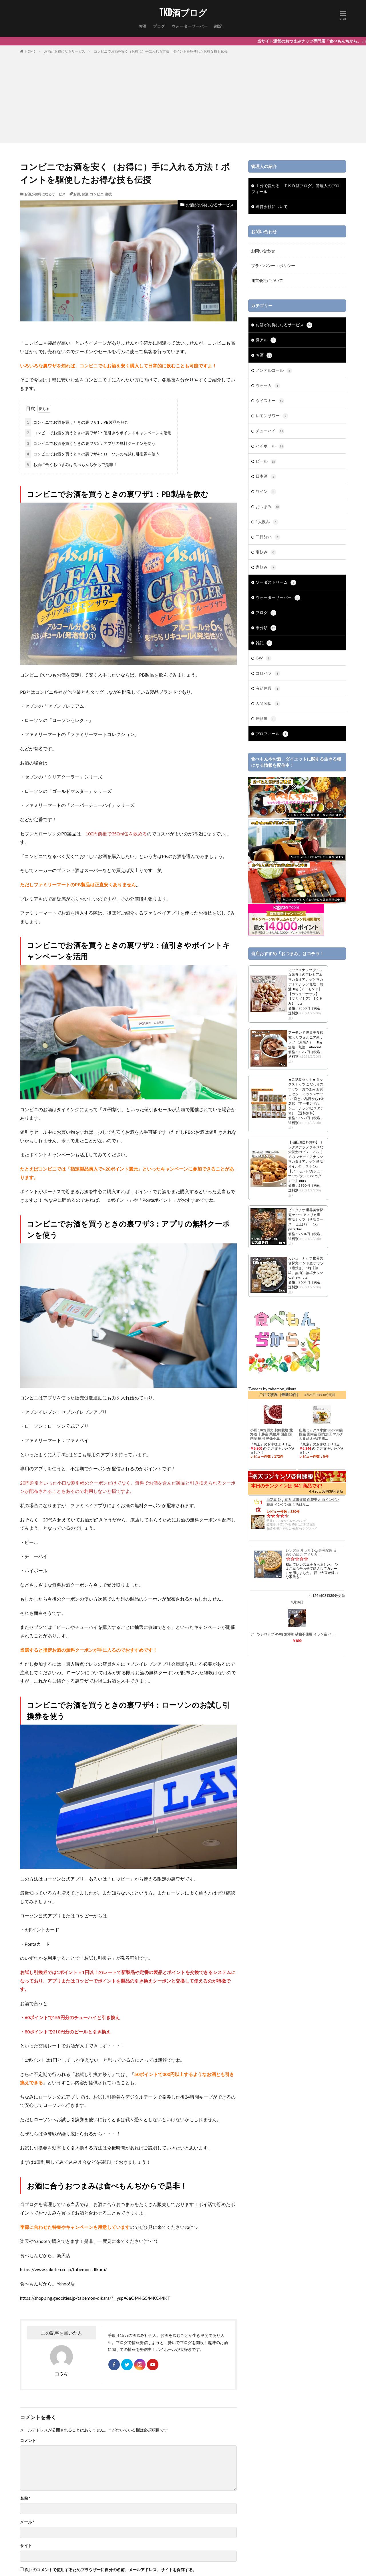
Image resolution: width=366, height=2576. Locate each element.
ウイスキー (270, 401)
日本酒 (266, 476)
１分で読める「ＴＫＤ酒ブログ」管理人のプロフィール (295, 188)
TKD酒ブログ (183, 13)
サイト (26, 2546)
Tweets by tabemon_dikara (272, 1388)
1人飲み (267, 522)
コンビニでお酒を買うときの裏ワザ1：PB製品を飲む (77, 422)
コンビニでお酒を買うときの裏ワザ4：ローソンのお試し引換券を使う (92, 454)
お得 (76, 194)
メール (27, 2522)
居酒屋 (266, 719)
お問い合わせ (263, 250)
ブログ (159, 26)
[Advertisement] (183, 97)
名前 (25, 2498)
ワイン (266, 492)
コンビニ (97, 194)
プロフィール (272, 734)
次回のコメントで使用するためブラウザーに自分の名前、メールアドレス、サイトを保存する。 (111, 2570)
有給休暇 (268, 688)
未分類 (266, 628)
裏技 (108, 194)
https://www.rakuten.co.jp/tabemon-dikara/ (63, 2269)
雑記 (218, 26)
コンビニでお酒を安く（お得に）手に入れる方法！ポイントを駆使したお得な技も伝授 (161, 51)
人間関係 (268, 704)
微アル (266, 340)
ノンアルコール (274, 370)
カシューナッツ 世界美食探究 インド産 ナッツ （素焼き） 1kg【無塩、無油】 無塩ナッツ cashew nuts (306, 1267)
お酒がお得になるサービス (64, 51)
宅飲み (266, 552)
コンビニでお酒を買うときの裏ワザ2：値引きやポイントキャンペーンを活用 (98, 433)
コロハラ (268, 673)
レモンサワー (272, 416)
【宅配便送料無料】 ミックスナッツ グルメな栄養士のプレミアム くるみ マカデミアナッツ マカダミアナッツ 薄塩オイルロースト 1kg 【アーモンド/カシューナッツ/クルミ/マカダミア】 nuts (306, 1161)
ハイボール (270, 446)
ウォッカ (268, 386)
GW (263, 658)
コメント (28, 2441)
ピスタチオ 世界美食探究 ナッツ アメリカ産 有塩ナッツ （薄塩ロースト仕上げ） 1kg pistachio (305, 1219)
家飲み (266, 567)
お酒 (142, 26)
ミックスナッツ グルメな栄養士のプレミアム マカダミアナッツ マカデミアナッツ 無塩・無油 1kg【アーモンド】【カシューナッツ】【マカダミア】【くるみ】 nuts (305, 987)
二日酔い (268, 537)
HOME (30, 51)
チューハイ (270, 431)
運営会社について (272, 206)
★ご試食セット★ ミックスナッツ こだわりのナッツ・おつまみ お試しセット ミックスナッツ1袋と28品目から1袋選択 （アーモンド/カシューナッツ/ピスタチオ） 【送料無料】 (306, 1096)
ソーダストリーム (276, 582)
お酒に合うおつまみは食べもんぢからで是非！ (71, 464)
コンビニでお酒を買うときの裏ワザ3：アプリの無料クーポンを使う (90, 443)
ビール (266, 461)
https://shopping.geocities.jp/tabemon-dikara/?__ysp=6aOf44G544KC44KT (95, 2298)
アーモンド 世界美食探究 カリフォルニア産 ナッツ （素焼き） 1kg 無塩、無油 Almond (306, 1039)
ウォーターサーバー (190, 26)
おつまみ (268, 507)
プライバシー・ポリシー (273, 265)
